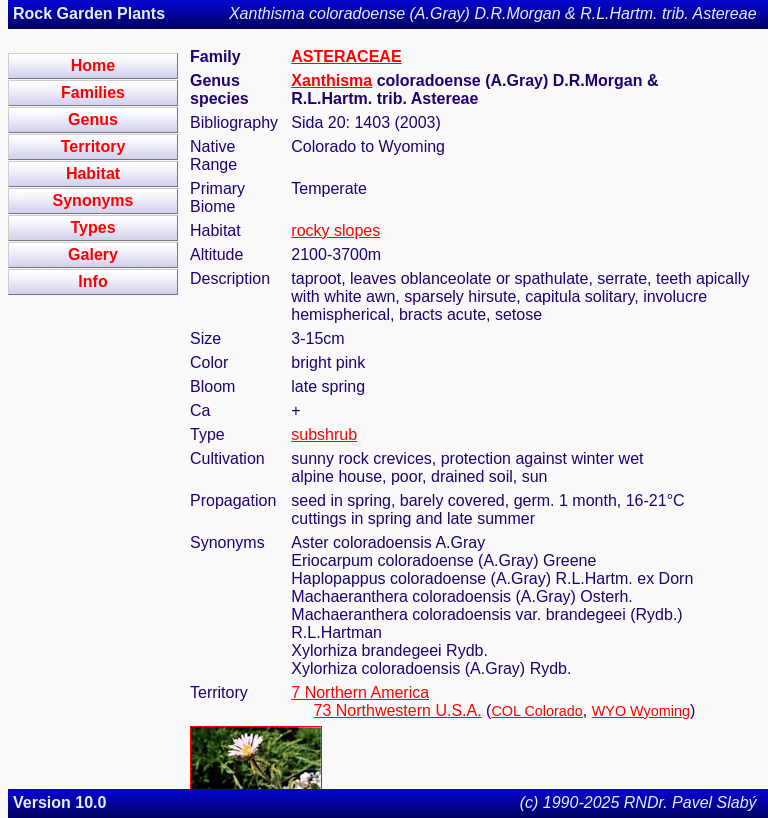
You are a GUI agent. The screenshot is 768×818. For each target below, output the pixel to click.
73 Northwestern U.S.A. (398, 710)
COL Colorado (536, 711)
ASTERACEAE (346, 56)
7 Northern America (360, 692)
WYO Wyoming (641, 711)
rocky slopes (335, 230)
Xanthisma (331, 80)
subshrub (324, 434)
